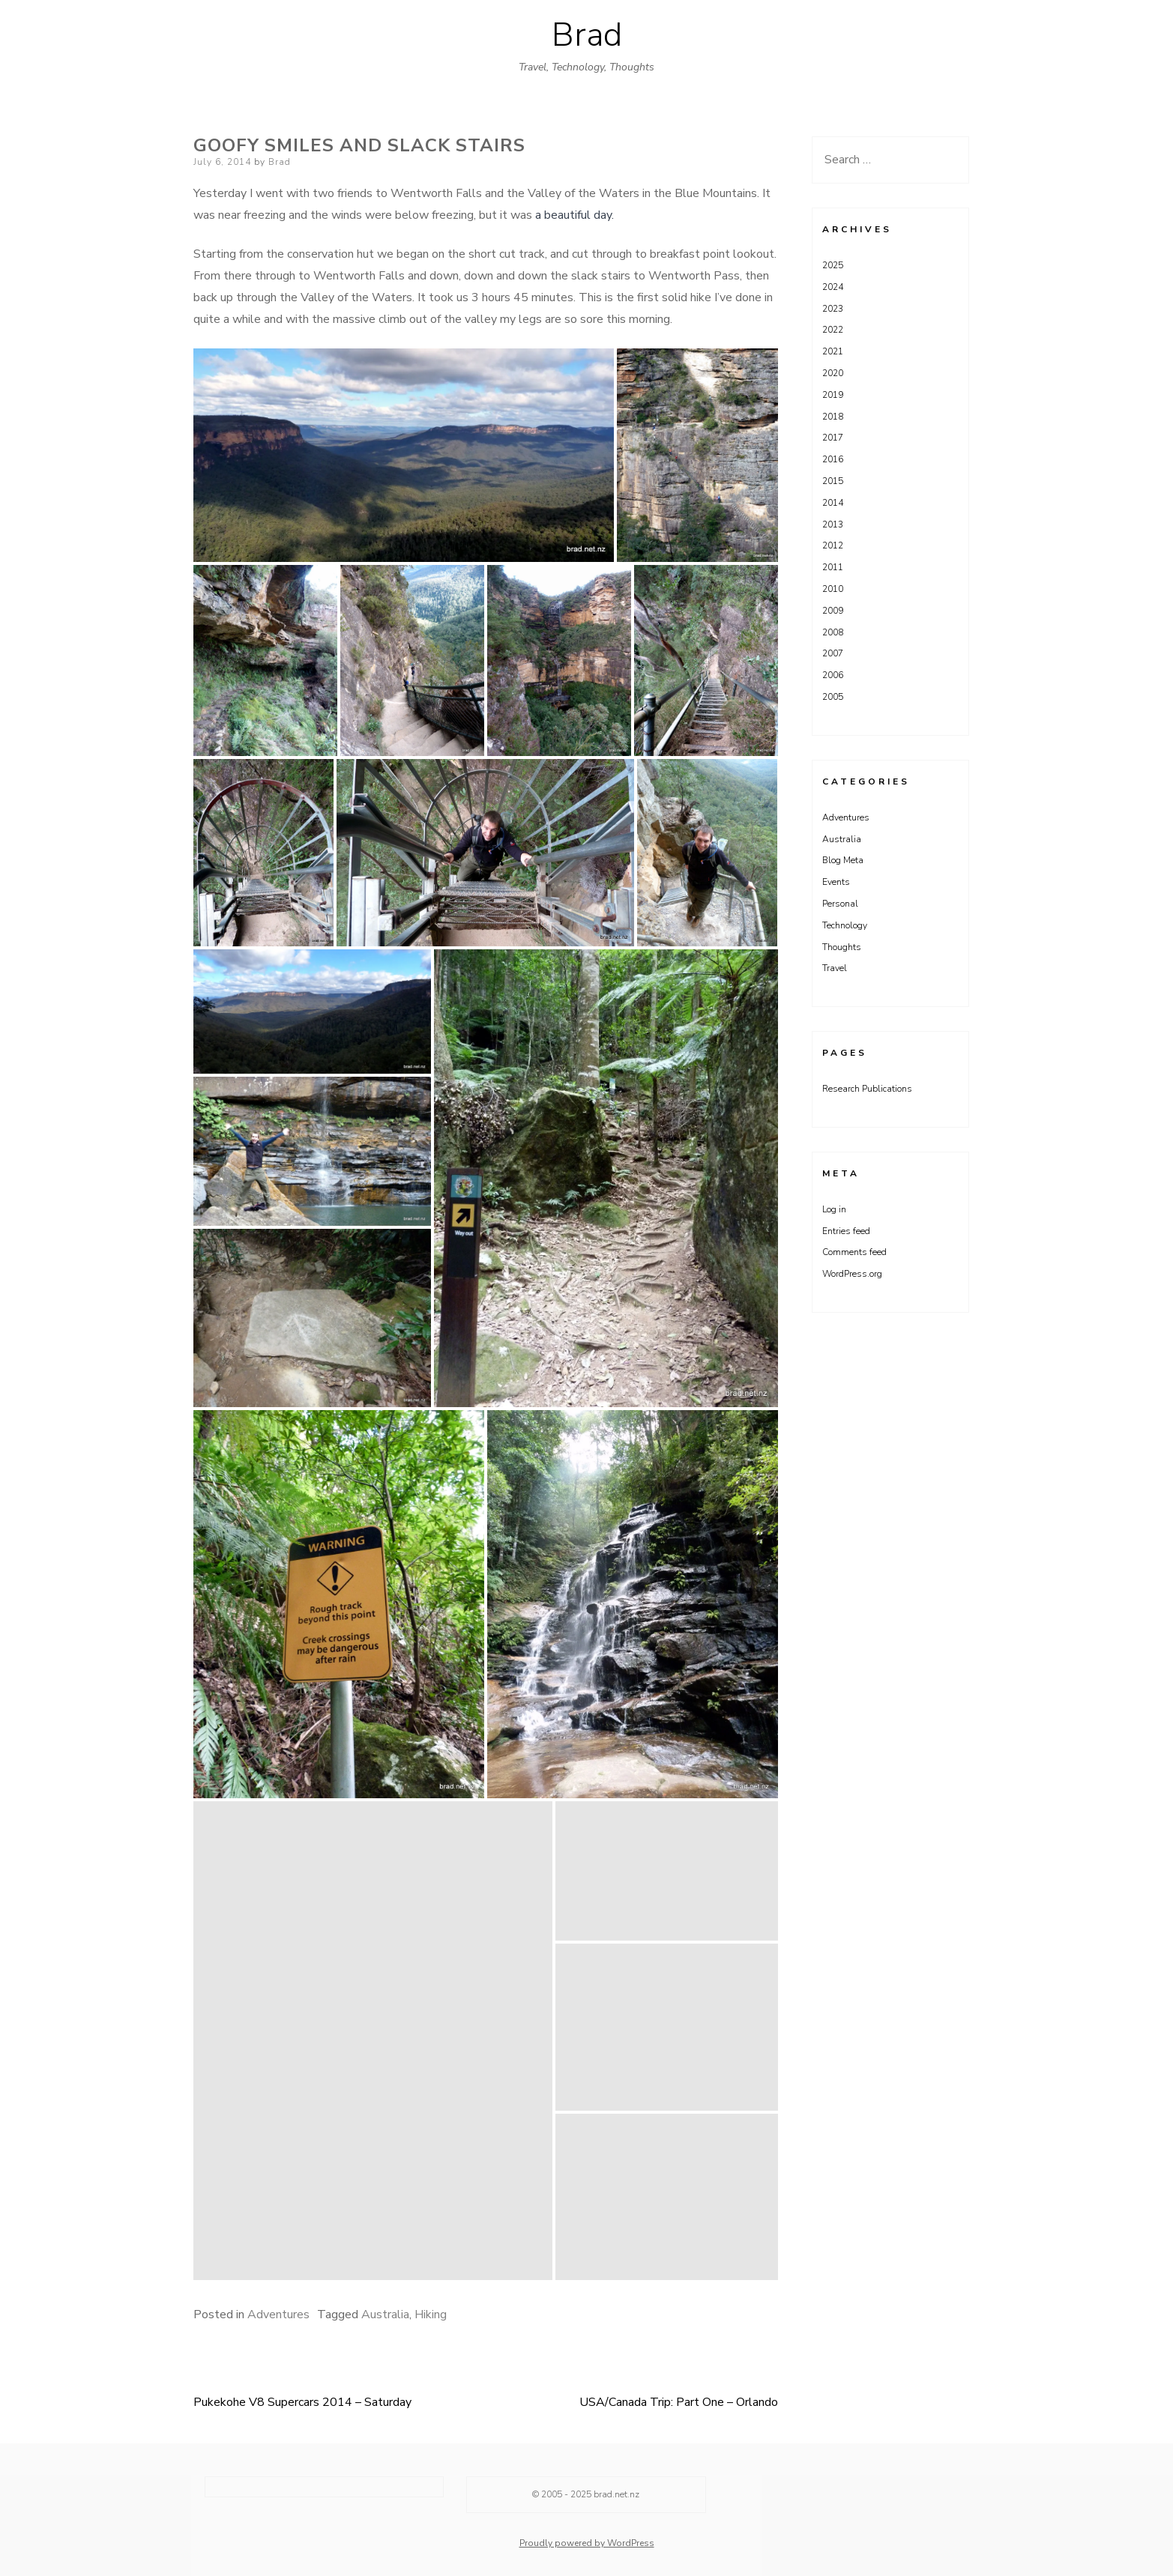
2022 (832, 330)
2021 (832, 351)
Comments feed (854, 1252)
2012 (832, 545)
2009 (832, 611)
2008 (832, 632)
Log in (834, 1209)
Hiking (430, 2314)
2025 (832, 265)
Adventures (278, 2314)
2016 (832, 459)
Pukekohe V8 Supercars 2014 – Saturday (302, 2402)
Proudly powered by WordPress (586, 2543)
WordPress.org (852, 1274)
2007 (832, 653)
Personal (840, 904)
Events (836, 882)
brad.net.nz (616, 2494)
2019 (832, 395)
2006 (832, 675)
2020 (832, 373)
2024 (832, 287)
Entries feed (846, 1231)
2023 (832, 309)
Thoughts (841, 947)
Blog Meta (842, 860)
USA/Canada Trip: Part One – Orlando (678, 2402)
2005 (832, 697)
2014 (832, 503)
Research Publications (867, 1089)
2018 (832, 417)
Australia (385, 2314)
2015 (832, 481)
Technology (844, 925)
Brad (587, 35)
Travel (834, 968)
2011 (832, 567)
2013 (832, 524)
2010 (832, 589)
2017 (832, 438)
